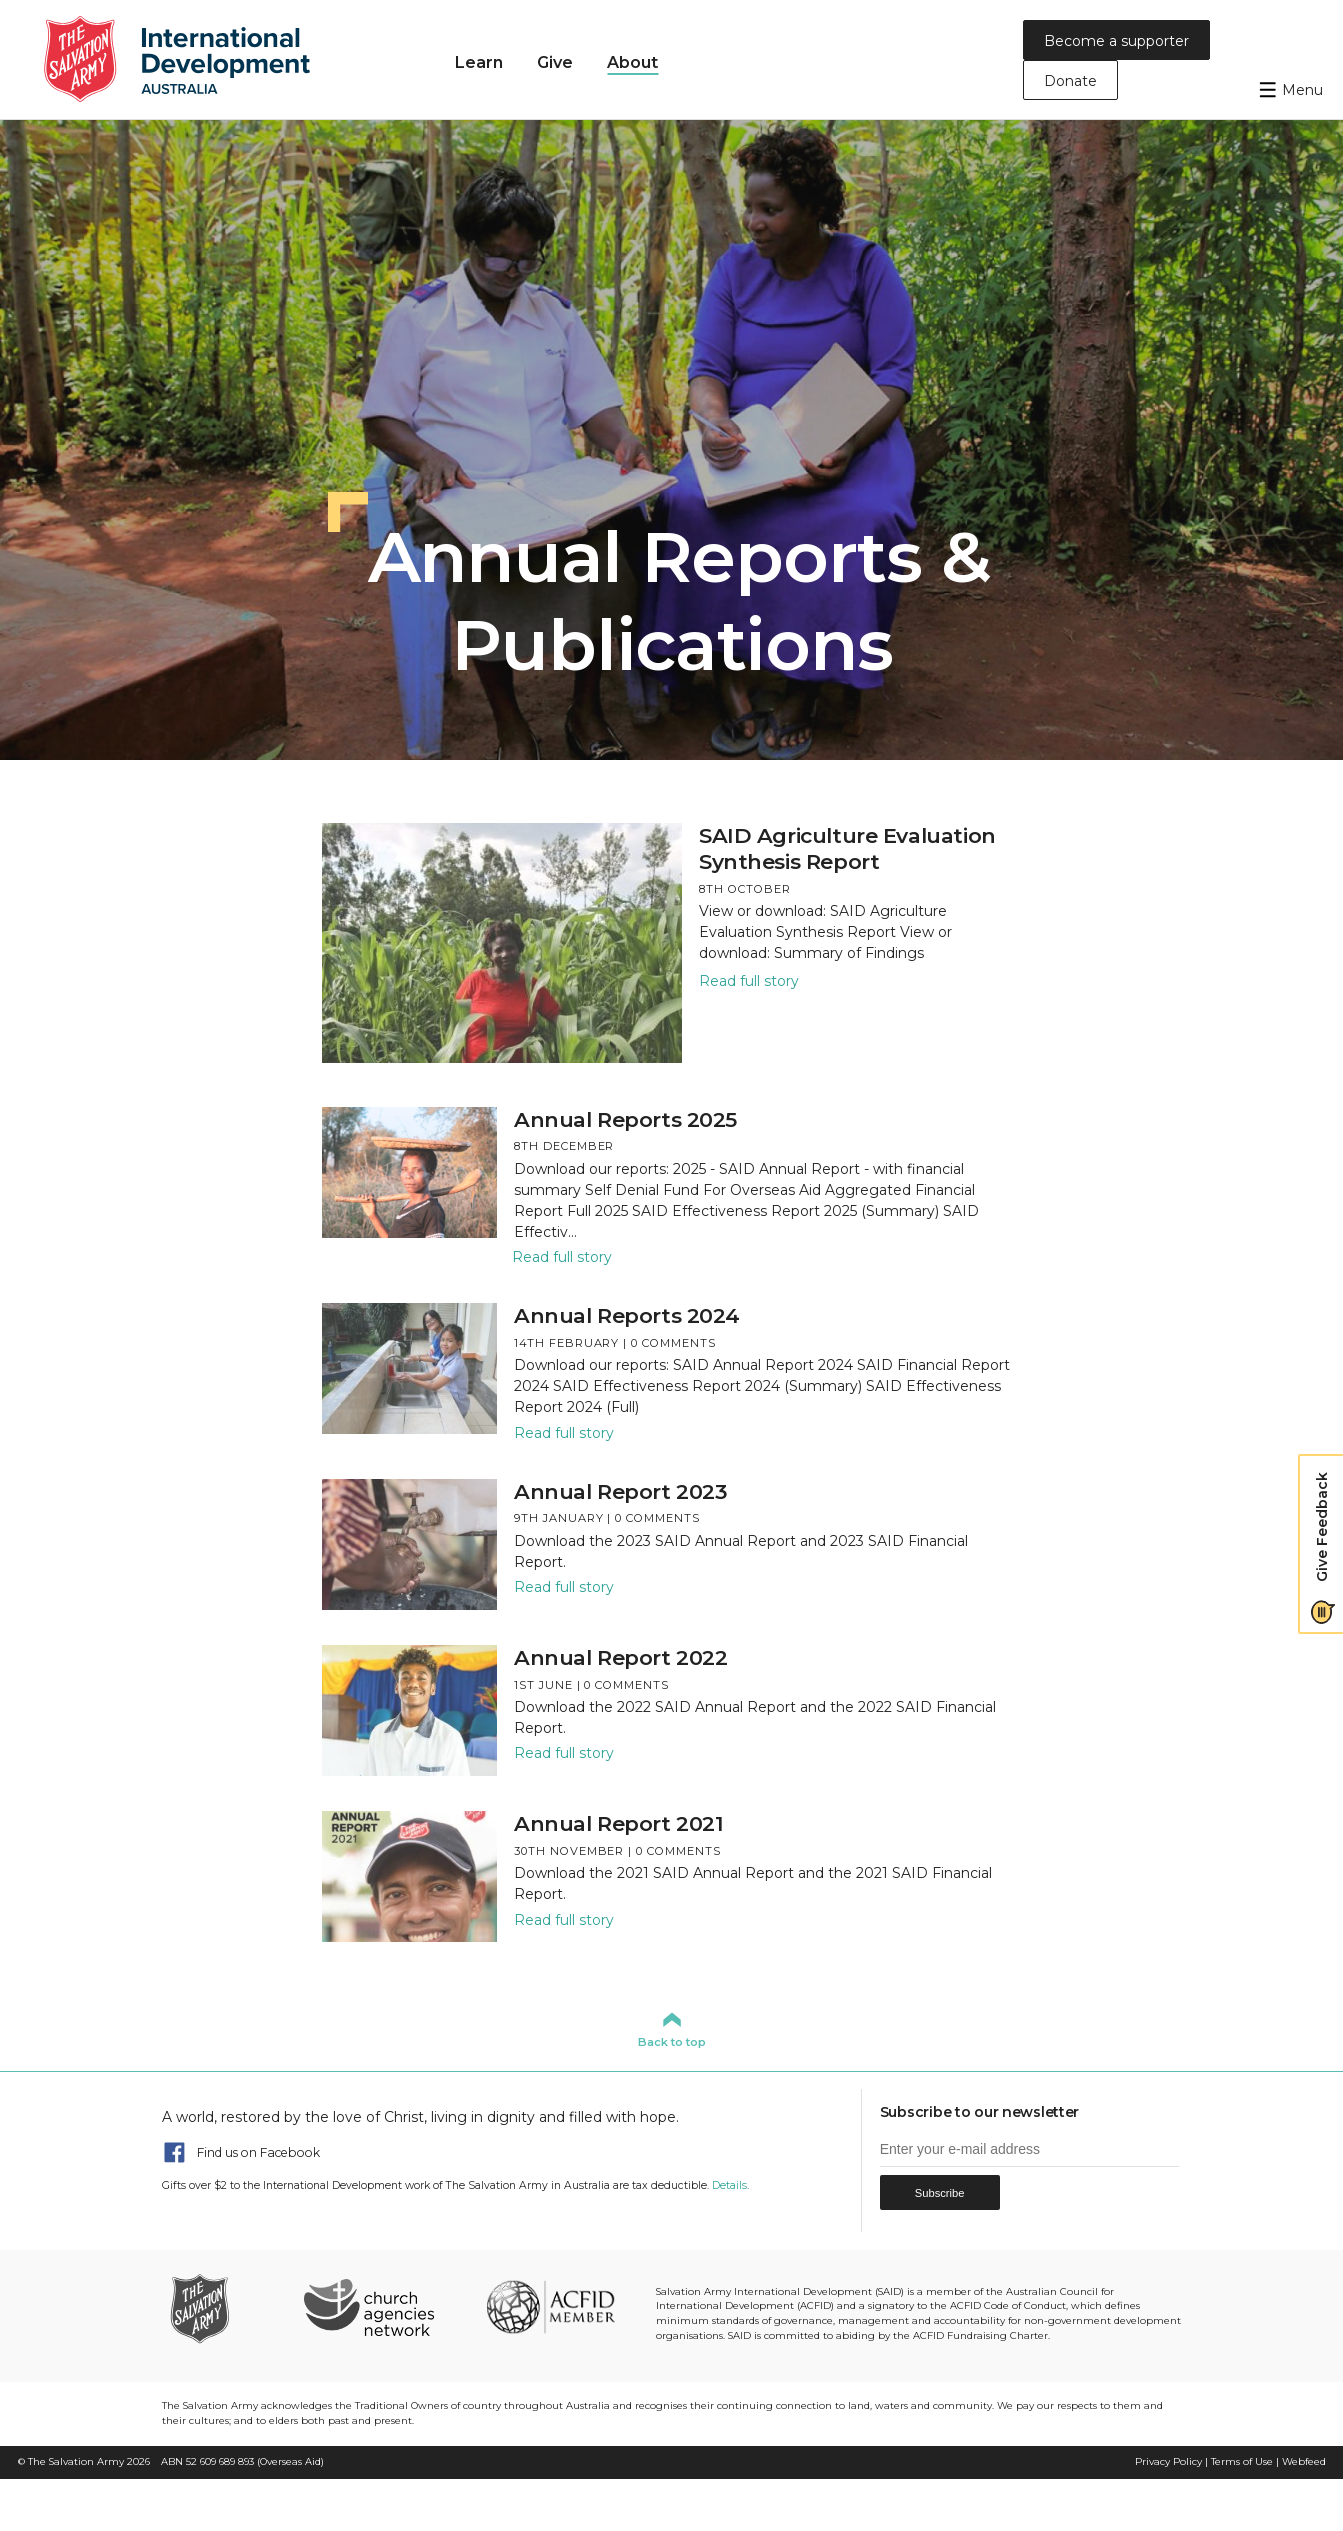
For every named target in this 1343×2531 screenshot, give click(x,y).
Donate (1070, 81)
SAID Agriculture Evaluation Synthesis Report (847, 848)
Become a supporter (1116, 41)
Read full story (749, 981)
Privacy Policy (1168, 2461)
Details (729, 2185)
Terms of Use (1242, 2461)
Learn (478, 62)
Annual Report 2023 (620, 1491)
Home (407, 60)
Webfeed (1304, 2461)
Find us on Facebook (258, 2152)
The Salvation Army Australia (227, 2307)
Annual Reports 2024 (627, 1315)
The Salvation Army (76, 2461)
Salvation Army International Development (190, 60)
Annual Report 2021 (618, 1823)
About (632, 62)
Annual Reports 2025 (625, 1119)
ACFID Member (550, 2307)
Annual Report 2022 (620, 1657)
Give (555, 62)
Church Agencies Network (369, 2307)
